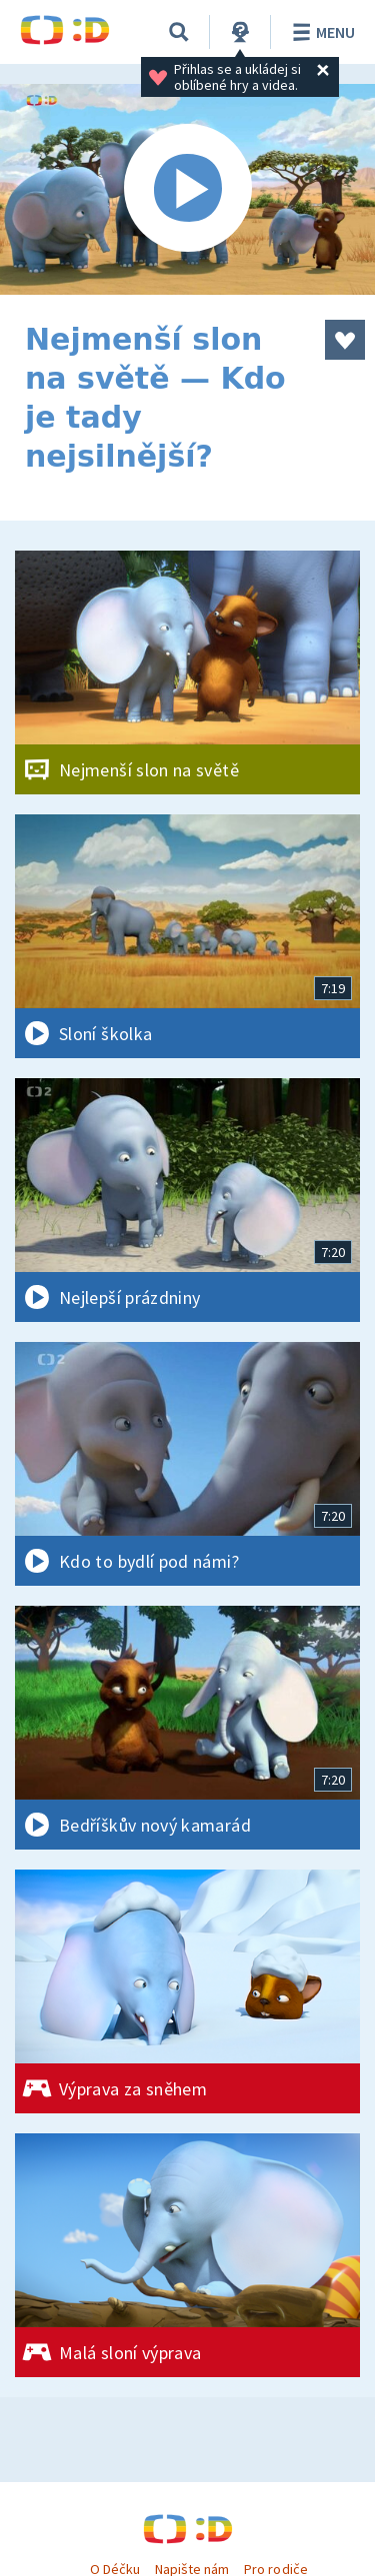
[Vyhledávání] (179, 32)
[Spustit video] (187, 189)
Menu (320, 32)
